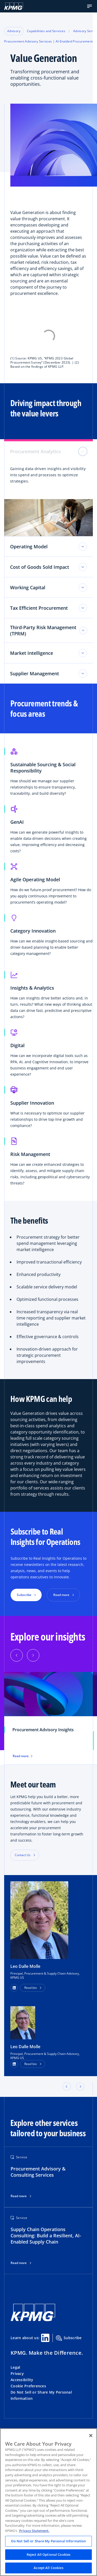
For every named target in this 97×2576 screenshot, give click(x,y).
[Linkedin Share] (45, 2338)
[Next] (33, 1655)
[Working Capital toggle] (83, 587)
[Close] (90, 2435)
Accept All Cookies (48, 2567)
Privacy (17, 2373)
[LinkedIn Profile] (14, 2064)
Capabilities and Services (46, 31)
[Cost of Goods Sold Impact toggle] (83, 567)
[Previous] (16, 1655)
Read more (19, 2196)
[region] (48, 2502)
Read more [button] (61, 1595)
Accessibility (22, 2379)
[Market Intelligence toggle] (83, 653)
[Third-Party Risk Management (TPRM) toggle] (83, 630)
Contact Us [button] (23, 1855)
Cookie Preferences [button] (28, 2385)
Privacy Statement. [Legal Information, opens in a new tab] (34, 2530)
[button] (89, 6)
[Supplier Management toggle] (83, 673)
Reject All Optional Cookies (49, 2554)
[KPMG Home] (13, 6)
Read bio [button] (30, 1987)
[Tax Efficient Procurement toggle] (83, 608)
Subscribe (69, 2338)
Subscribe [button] (24, 1595)
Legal (15, 2367)
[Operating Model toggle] (83, 546)
